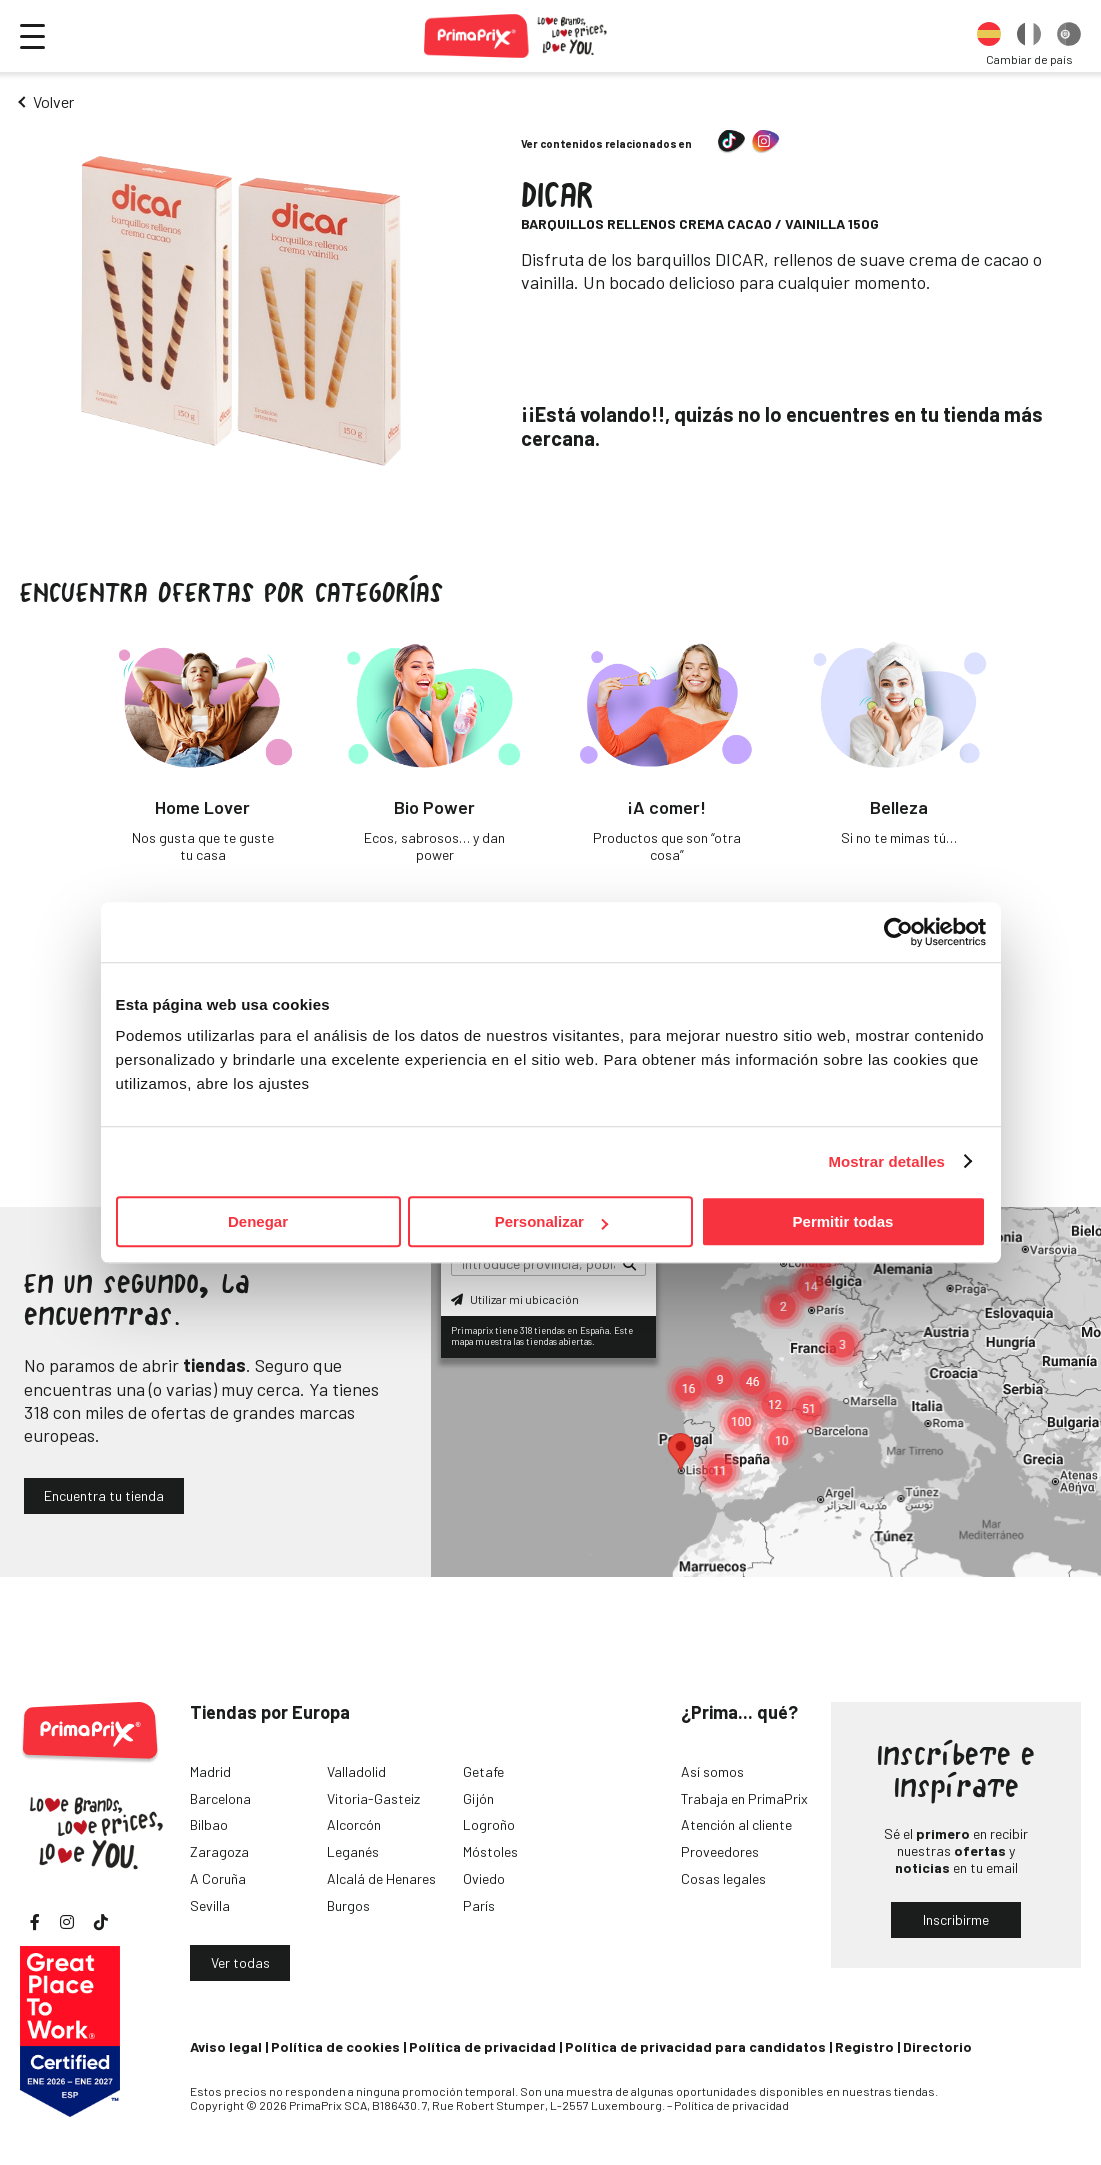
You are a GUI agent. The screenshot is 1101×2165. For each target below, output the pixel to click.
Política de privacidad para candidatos (695, 2046)
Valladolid (356, 1771)
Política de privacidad (482, 2046)
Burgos (348, 1905)
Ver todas (240, 1962)
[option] (989, 36)
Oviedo (484, 1878)
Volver (53, 101)
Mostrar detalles (886, 1161)
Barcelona (220, 1798)
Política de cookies (335, 2046)
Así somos (712, 1771)
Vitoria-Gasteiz (373, 1798)
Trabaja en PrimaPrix (744, 1798)
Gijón (478, 1798)
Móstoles (490, 1851)
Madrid (210, 1771)
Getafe (483, 1771)
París (479, 1905)
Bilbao (209, 1824)
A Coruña (218, 1878)
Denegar (258, 1221)
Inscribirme (956, 1919)
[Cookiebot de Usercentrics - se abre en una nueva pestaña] (898, 932)
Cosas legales (723, 1878)
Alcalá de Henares (381, 1878)
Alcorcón (354, 1824)
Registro (864, 2046)
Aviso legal (226, 2046)
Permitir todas (843, 1221)
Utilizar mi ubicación (515, 1299)
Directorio (937, 2046)
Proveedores (720, 1851)
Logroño (489, 1824)
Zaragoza (219, 1851)
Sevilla (210, 1905)
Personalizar (551, 1221)
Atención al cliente (736, 1824)
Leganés (353, 1851)
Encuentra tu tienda (104, 1495)
